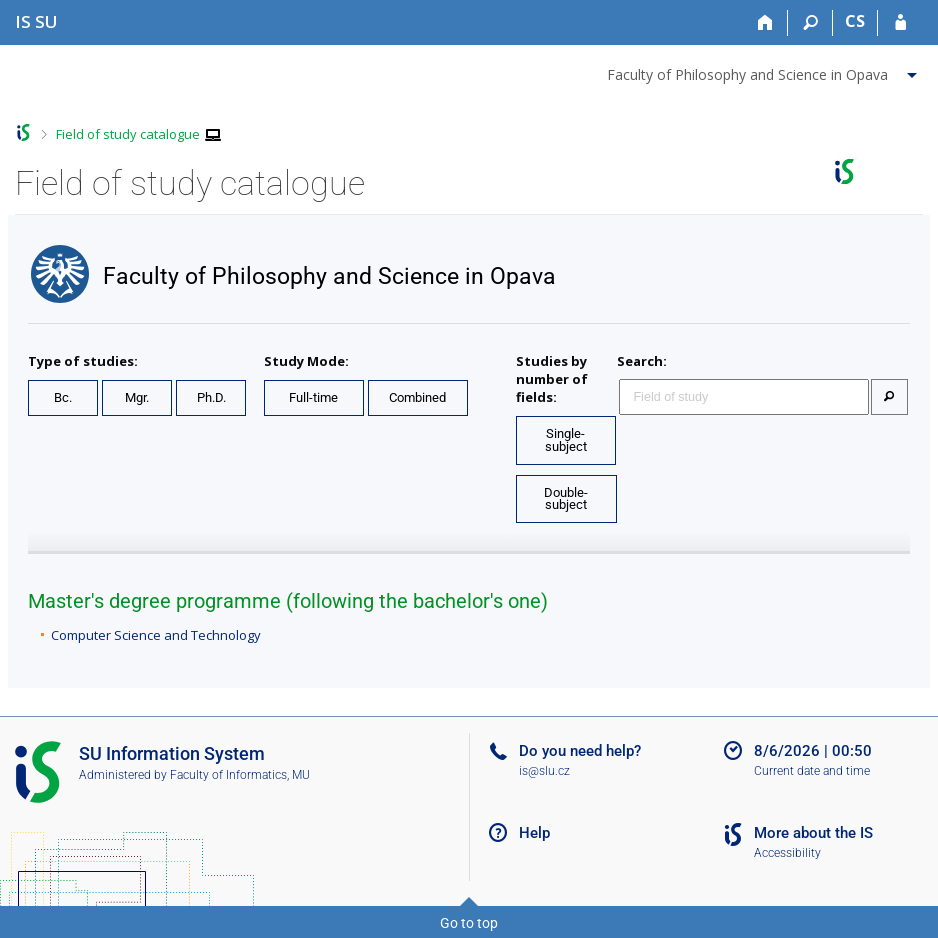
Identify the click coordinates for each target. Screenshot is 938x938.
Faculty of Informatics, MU (240, 775)
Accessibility (787, 853)
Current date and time (812, 771)
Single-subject (566, 440)
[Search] (810, 23)
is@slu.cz (544, 771)
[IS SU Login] (900, 23)
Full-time (313, 397)
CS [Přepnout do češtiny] (855, 21)
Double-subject (566, 499)
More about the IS (813, 833)
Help (534, 833)
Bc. (63, 397)
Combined (417, 397)
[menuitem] (764, 71)
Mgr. (137, 397)
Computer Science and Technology (156, 635)
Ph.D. (211, 397)
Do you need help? (580, 751)
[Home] (765, 23)
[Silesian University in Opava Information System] (36, 21)
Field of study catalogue (128, 134)
